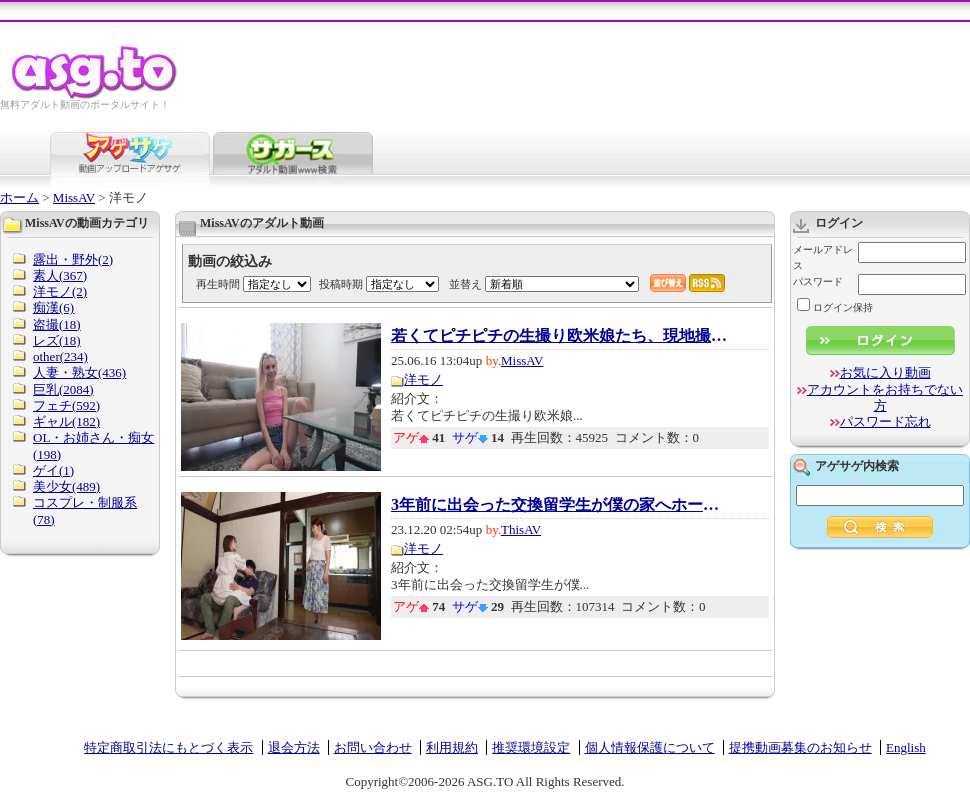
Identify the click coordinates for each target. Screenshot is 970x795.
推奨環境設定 (531, 747)
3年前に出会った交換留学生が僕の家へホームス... (561, 505)
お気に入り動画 (885, 372)
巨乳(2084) (63, 389)
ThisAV (521, 529)
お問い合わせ (373, 747)
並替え (465, 284)
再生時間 (218, 284)
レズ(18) (57, 340)
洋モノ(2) (60, 291)
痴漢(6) (53, 307)
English (906, 747)
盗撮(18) (57, 324)
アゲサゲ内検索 (857, 466)
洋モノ (423, 379)
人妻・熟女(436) (79, 372)
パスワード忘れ (885, 421)
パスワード (818, 281)
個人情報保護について (650, 747)
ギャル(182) (66, 421)
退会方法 (294, 747)
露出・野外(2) (73, 259)
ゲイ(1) (53, 470)
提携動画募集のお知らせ (800, 747)
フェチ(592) (66, 405)
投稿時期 (341, 284)
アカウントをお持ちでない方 (885, 397)
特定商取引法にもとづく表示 (168, 747)
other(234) (60, 356)
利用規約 (452, 747)
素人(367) (60, 275)
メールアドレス (823, 257)
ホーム (19, 197)
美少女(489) (66, 486)
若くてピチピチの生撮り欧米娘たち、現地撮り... (561, 336)
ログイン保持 (835, 307)
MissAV (74, 197)
